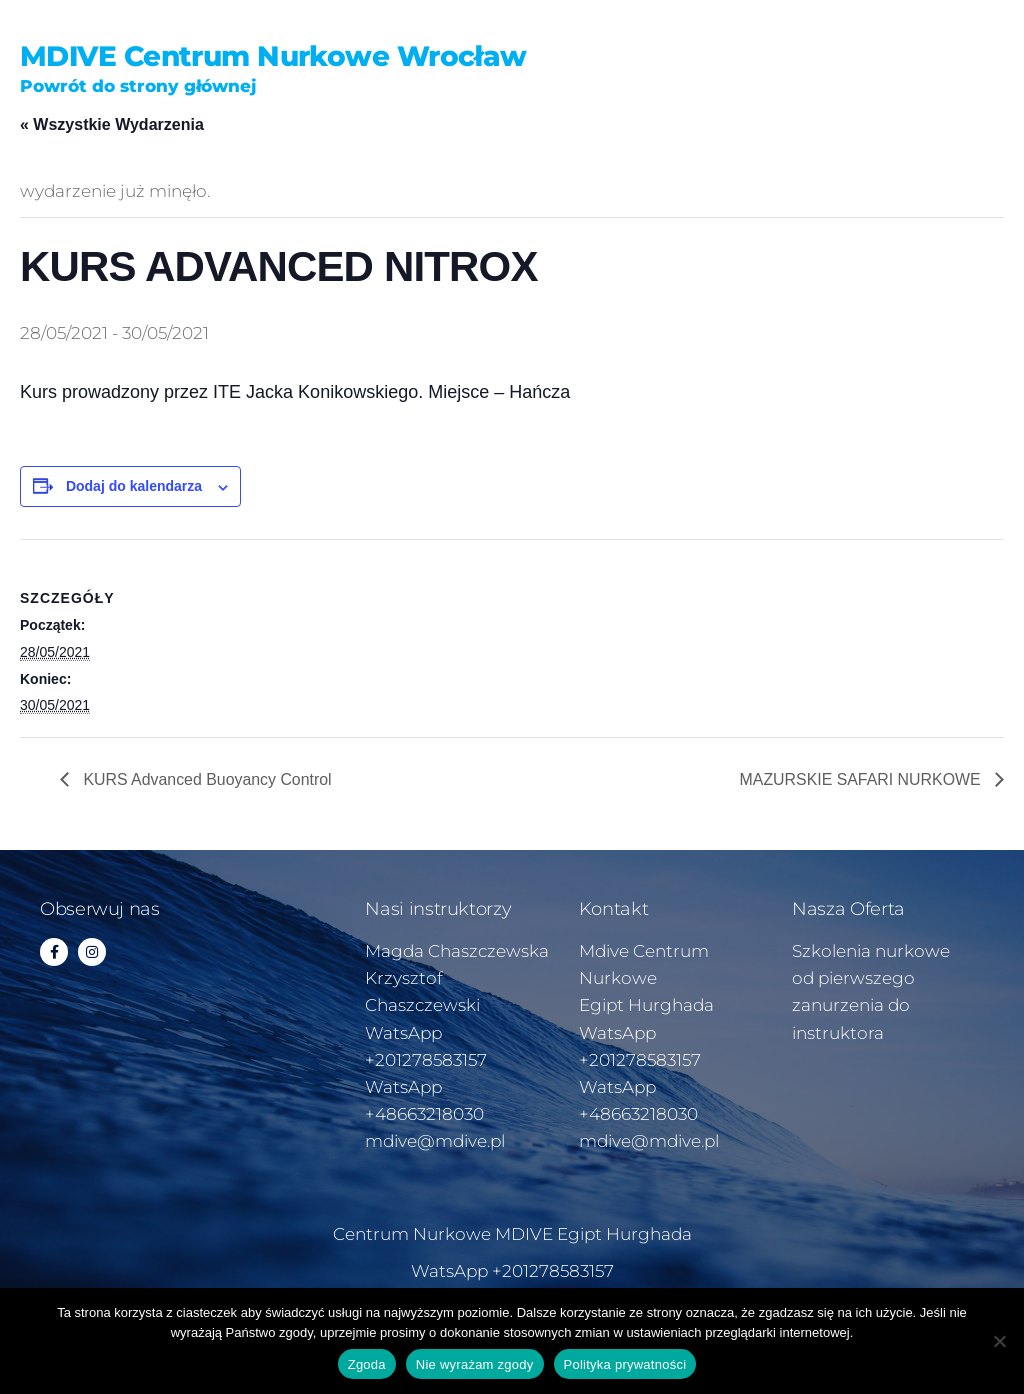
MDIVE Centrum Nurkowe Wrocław (273, 56)
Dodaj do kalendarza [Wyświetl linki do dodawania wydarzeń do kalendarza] (134, 486)
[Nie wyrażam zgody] (999, 1341)
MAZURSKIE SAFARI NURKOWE (861, 779)
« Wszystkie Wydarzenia (112, 124)
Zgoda (367, 1364)
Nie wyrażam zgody (475, 1364)
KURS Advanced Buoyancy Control (206, 779)
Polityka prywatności (625, 1364)
